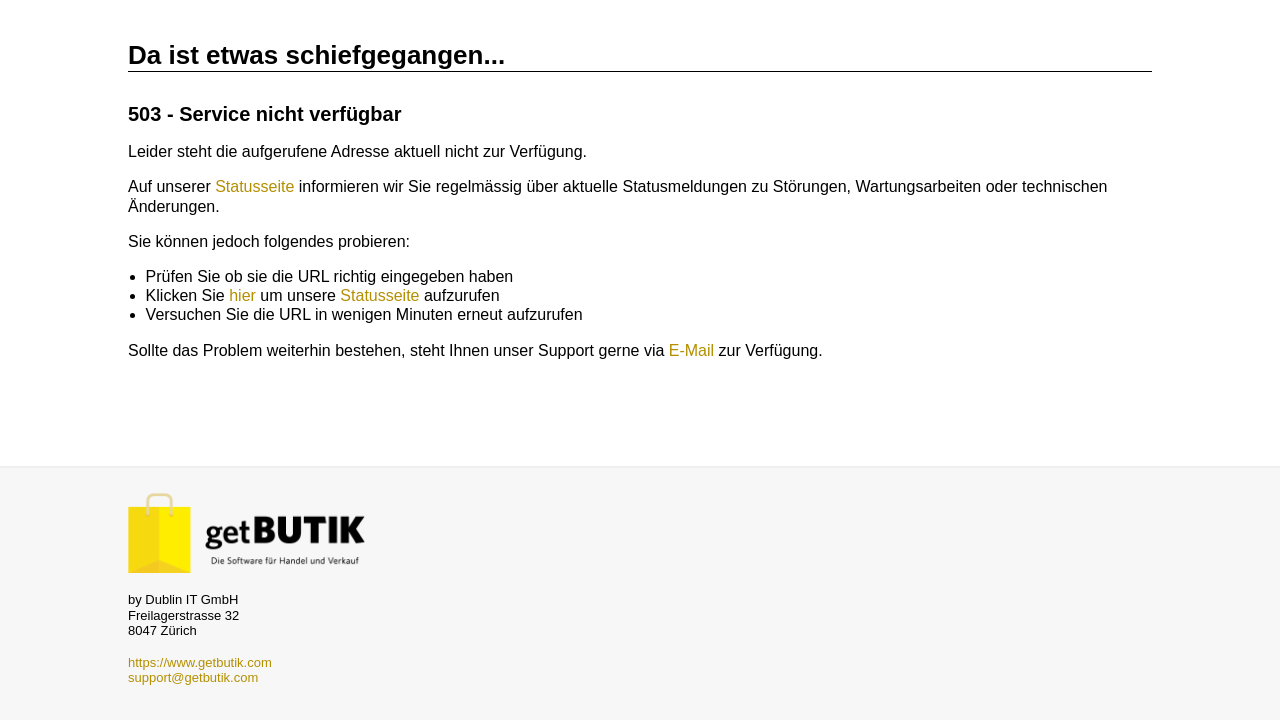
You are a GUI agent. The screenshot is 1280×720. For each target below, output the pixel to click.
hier (242, 295)
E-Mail (691, 350)
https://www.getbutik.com (200, 662)
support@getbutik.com (193, 677)
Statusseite (254, 186)
